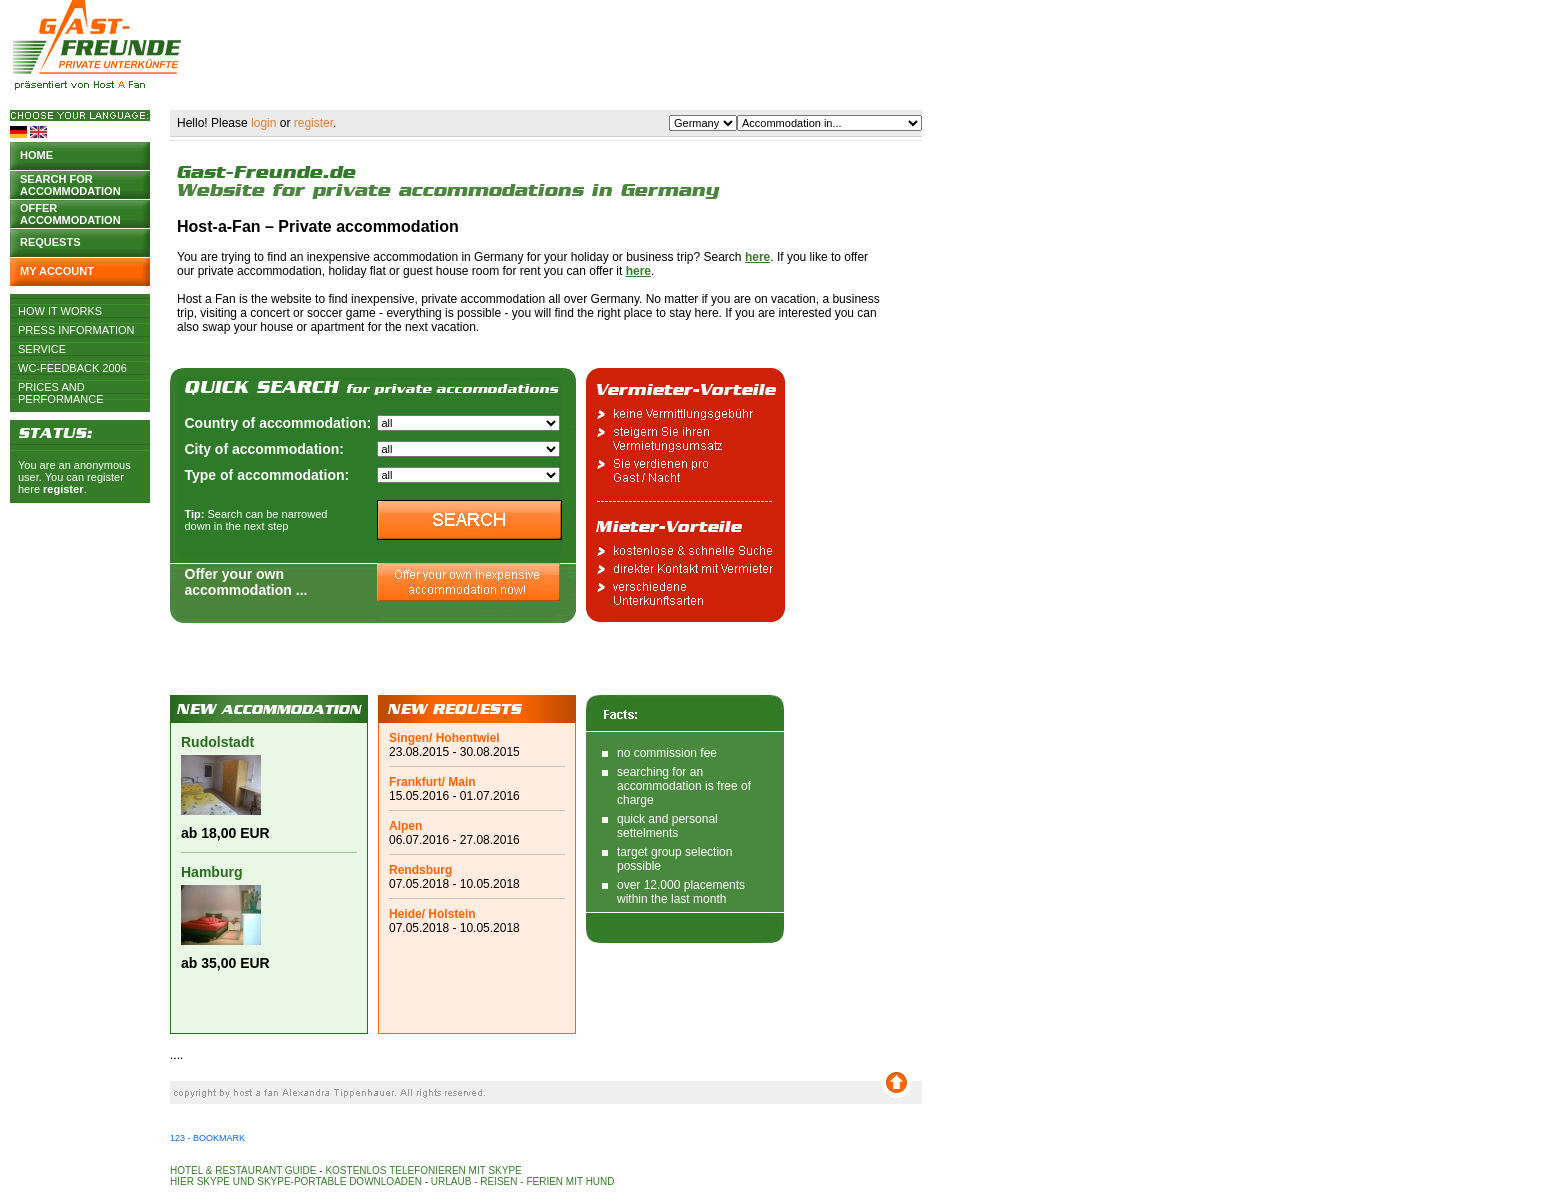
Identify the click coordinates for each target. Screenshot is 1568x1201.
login (263, 123)
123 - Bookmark (207, 1138)
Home (36, 155)
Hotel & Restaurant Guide (243, 1170)
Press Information (76, 330)
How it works (60, 311)
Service (42, 349)
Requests (50, 242)
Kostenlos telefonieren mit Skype (423, 1170)
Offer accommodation (70, 212)
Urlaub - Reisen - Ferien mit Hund (523, 1181)
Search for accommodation (70, 183)
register (63, 489)
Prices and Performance (61, 387)
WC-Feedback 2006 (72, 368)
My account (57, 271)
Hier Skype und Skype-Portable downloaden (296, 1181)
